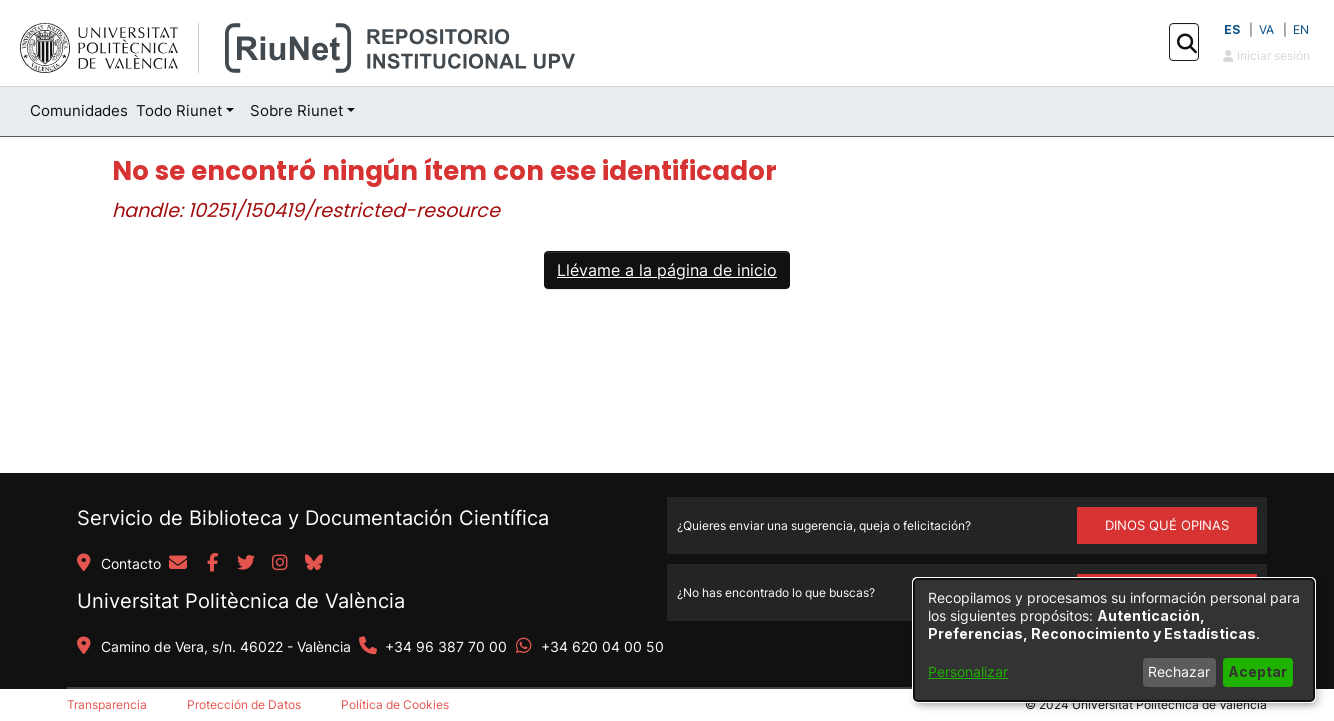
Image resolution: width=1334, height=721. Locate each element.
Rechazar (1179, 671)
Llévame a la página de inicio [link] (667, 270)
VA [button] (1266, 29)
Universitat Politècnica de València (241, 601)
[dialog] (1114, 640)
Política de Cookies (395, 704)
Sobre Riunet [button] (296, 110)
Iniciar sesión (1266, 55)
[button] (1186, 43)
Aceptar (1257, 671)
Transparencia (107, 704)
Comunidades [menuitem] (79, 110)
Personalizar (968, 671)
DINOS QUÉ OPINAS (1167, 525)
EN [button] (1301, 29)
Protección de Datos (244, 704)
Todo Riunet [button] (179, 110)
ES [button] (1232, 29)
